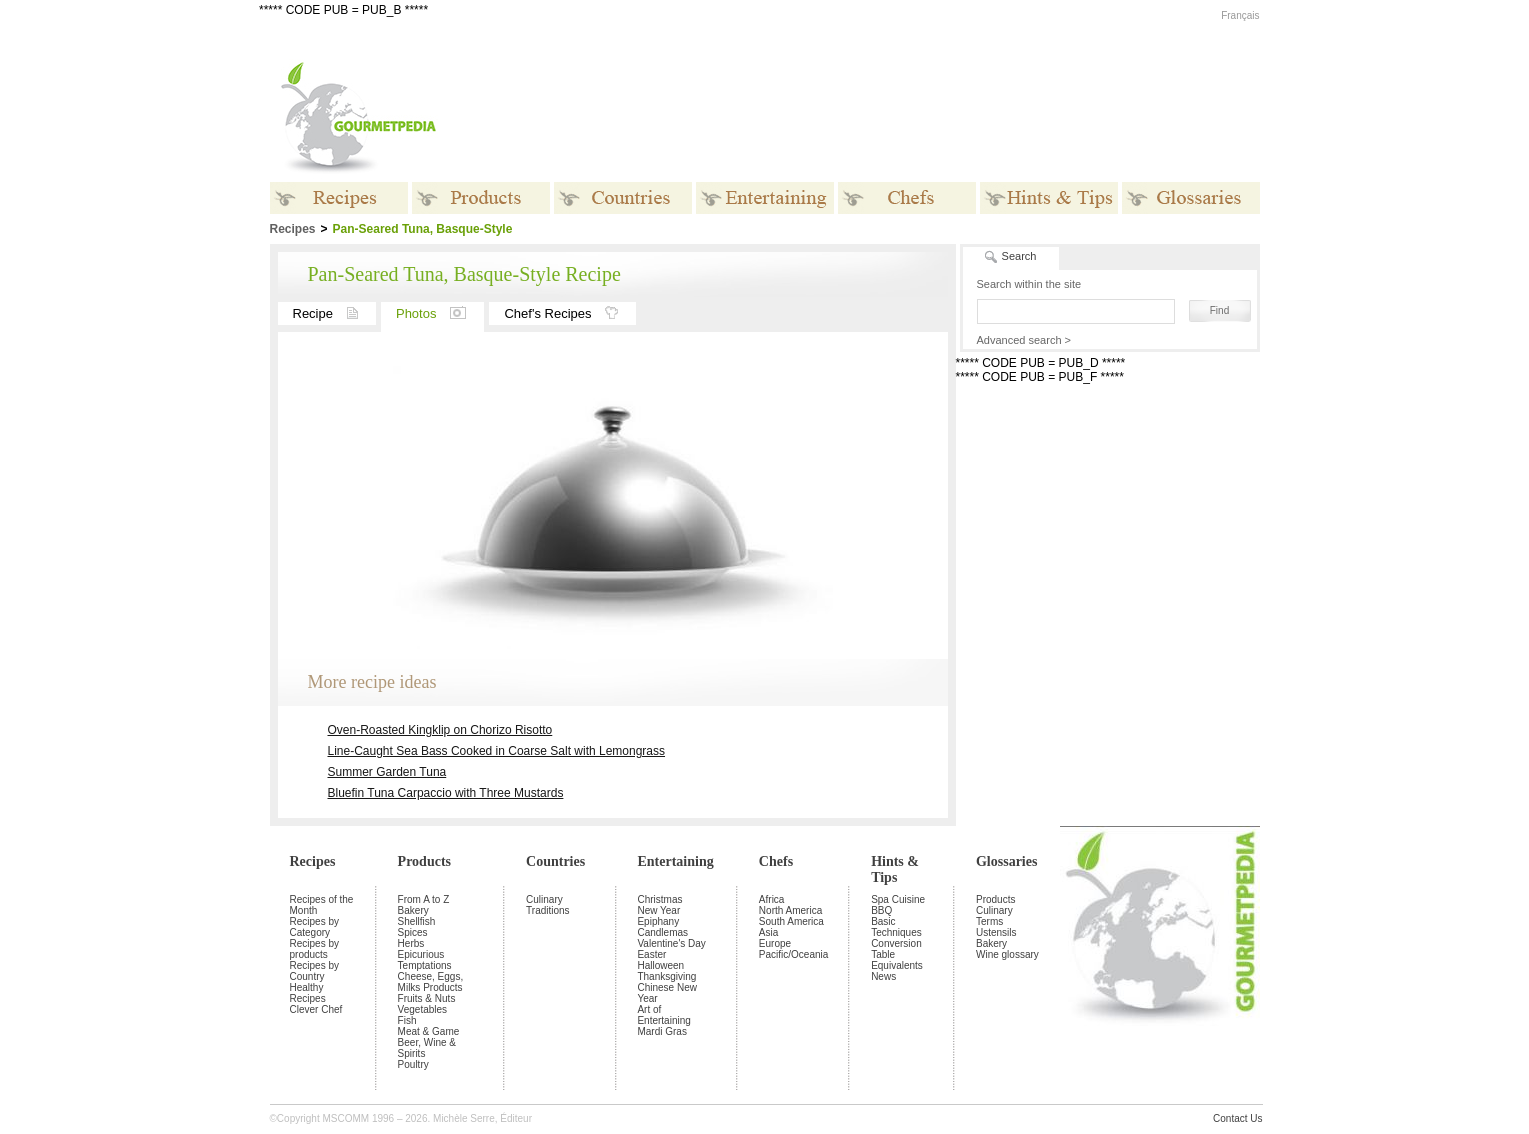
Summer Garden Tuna (387, 772)
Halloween (660, 965)
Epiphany (658, 921)
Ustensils (996, 932)
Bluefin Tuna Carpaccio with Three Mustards (446, 793)
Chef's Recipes (570, 313)
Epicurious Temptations (425, 960)
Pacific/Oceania (793, 954)
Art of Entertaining (663, 1015)
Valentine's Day (671, 943)
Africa (772, 899)
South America (791, 921)
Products (424, 861)
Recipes (313, 861)
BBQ (881, 910)
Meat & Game (429, 1031)
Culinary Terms (994, 916)
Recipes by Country (314, 971)
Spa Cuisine (898, 899)
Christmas (659, 899)
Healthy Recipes (308, 993)
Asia (768, 932)
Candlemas (662, 932)
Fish (407, 1020)
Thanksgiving (666, 976)
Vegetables (423, 1009)
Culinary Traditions (548, 905)
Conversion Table (896, 949)
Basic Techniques (896, 927)
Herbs (411, 943)
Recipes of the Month (322, 905)
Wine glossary (1007, 954)
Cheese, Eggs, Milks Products (431, 982)
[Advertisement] (890, 118)
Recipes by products (314, 949)
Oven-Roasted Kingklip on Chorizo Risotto (440, 730)
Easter (651, 954)
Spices (413, 932)
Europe (775, 943)
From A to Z (424, 899)
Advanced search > (1024, 340)
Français (1240, 15)
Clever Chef (316, 1009)
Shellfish (417, 921)
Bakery (413, 910)
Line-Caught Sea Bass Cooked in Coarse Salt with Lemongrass (497, 751)
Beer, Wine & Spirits (427, 1048)
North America (790, 910)
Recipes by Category (314, 927)
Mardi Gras (661, 1031)
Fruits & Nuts (427, 998)
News (883, 976)
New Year (658, 910)
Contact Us (1237, 1118)
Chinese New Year (666, 993)
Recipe (334, 313)
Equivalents (897, 965)
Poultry (413, 1064)
